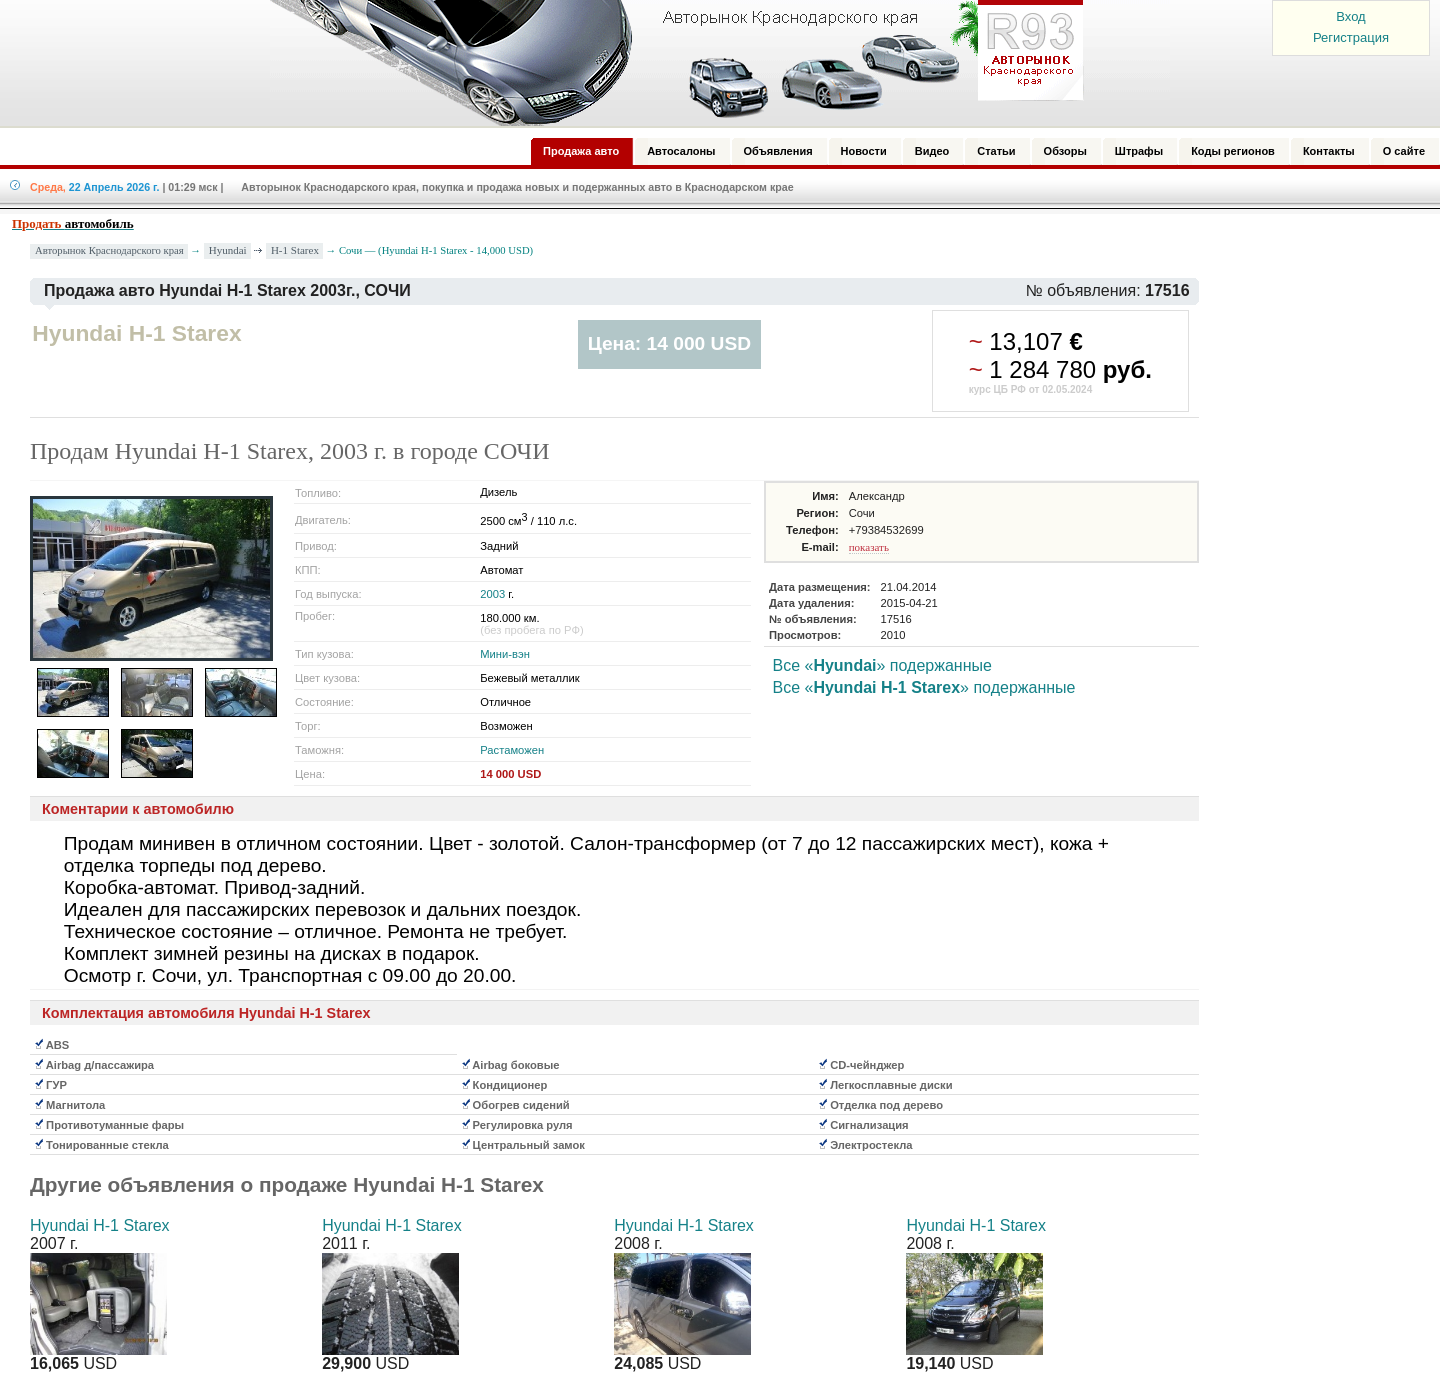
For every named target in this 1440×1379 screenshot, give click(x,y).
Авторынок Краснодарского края (109, 250)
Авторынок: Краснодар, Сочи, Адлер (670, 63)
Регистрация (1351, 37)
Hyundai (228, 250)
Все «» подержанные (881, 665)
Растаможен (512, 750)
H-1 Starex (295, 250)
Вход (1350, 16)
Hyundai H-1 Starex (100, 1225)
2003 (492, 594)
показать (869, 547)
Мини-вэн (505, 654)
